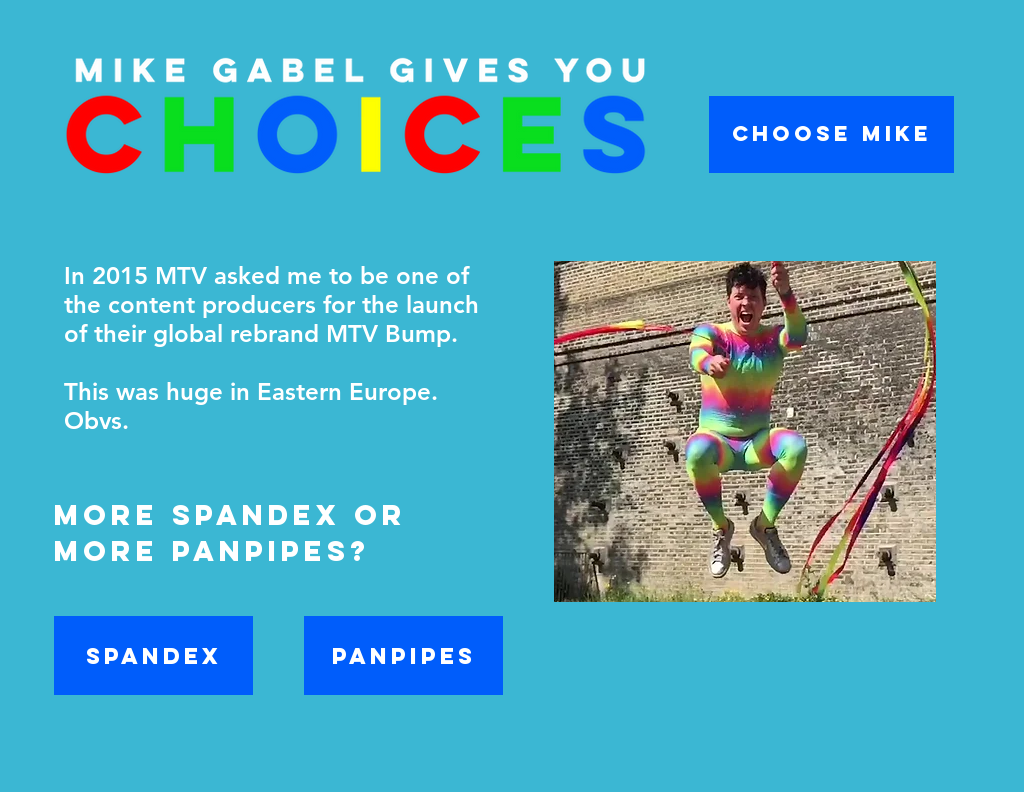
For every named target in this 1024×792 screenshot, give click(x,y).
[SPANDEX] (153, 655)
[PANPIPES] (403, 655)
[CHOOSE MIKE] (831, 134)
